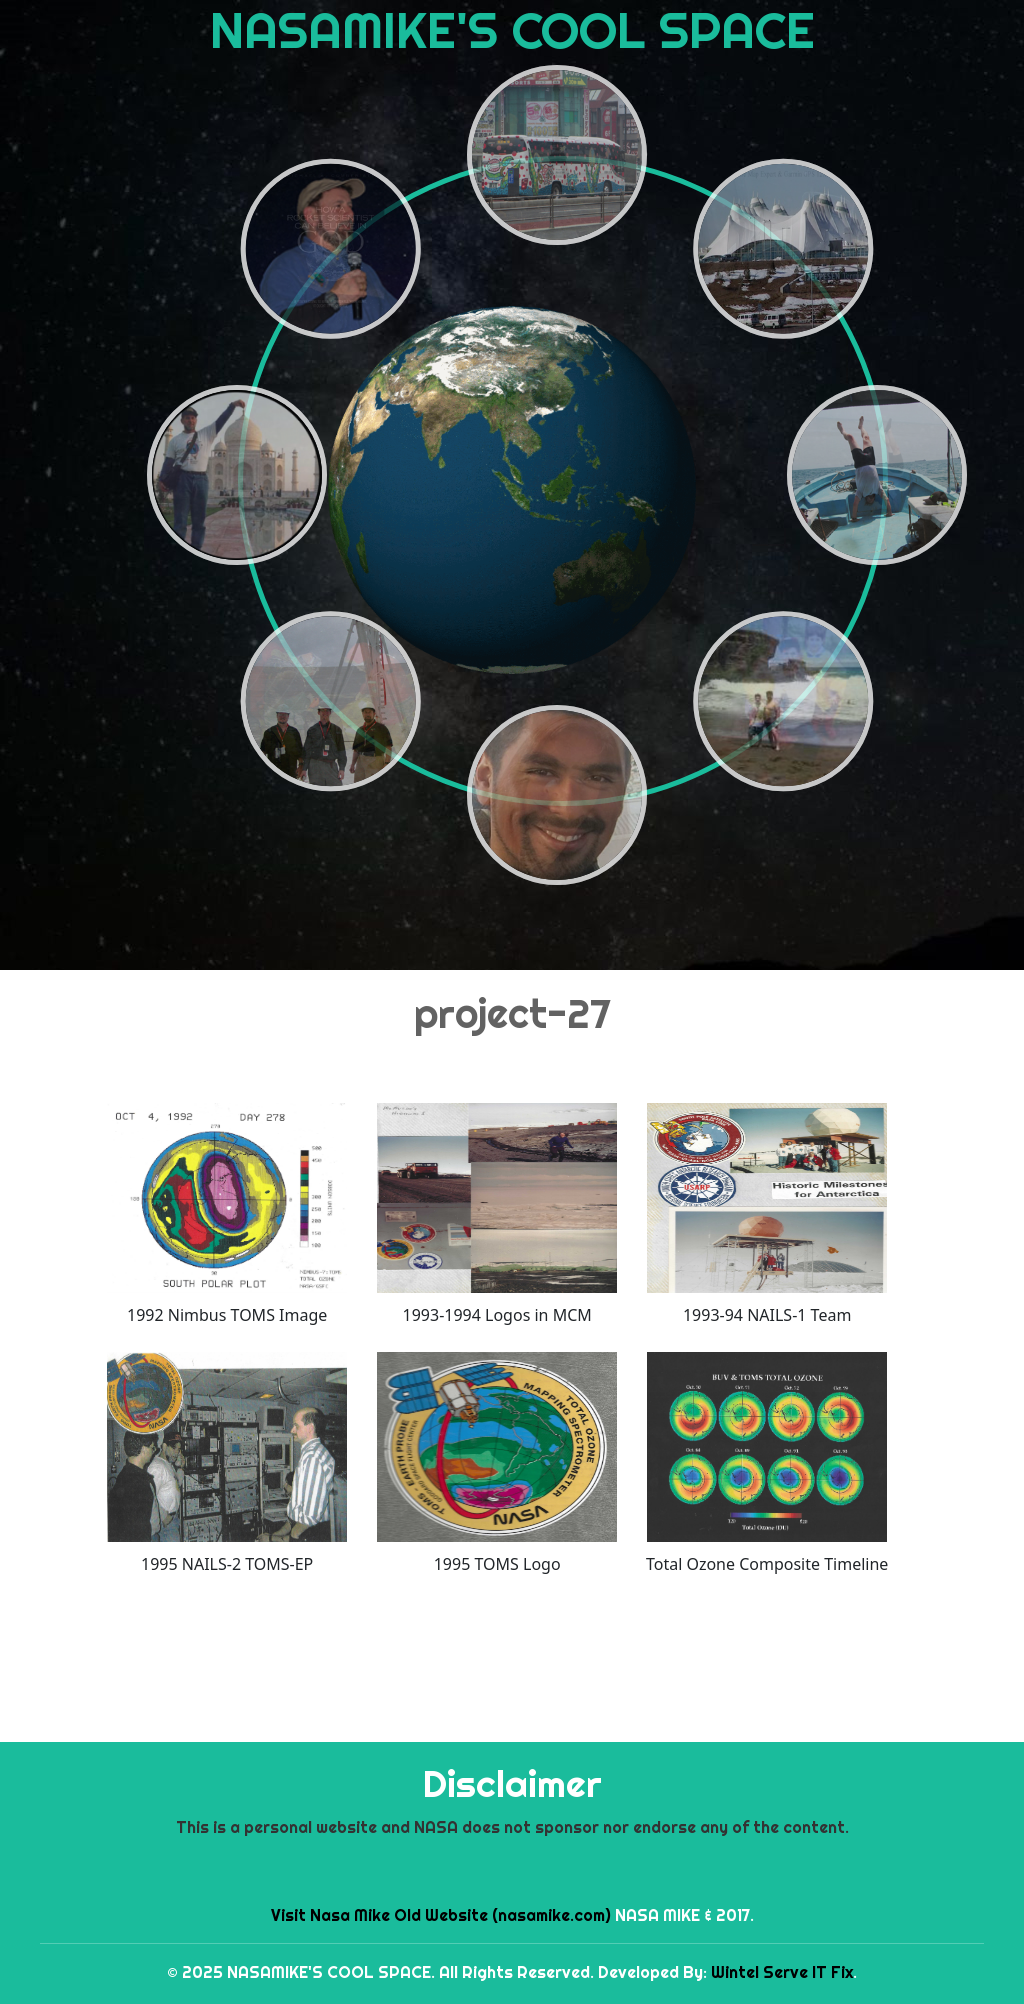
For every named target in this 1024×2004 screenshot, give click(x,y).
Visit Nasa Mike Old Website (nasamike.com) (441, 1915)
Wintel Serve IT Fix (782, 1972)
